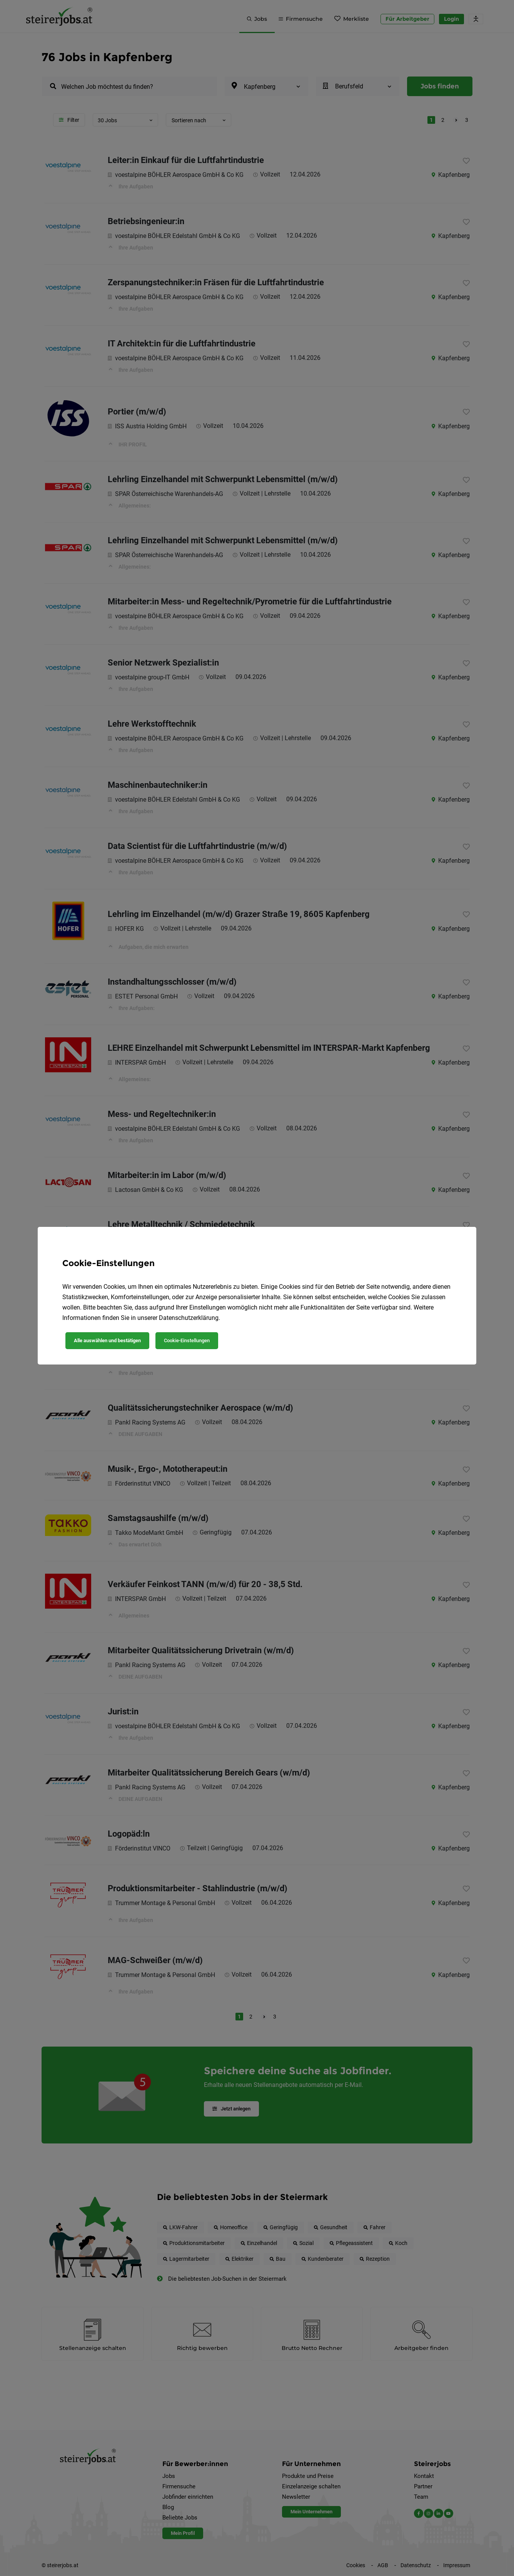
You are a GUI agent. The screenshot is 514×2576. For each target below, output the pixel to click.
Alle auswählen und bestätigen (107, 1340)
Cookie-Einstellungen (187, 1340)
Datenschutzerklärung (189, 1317)
